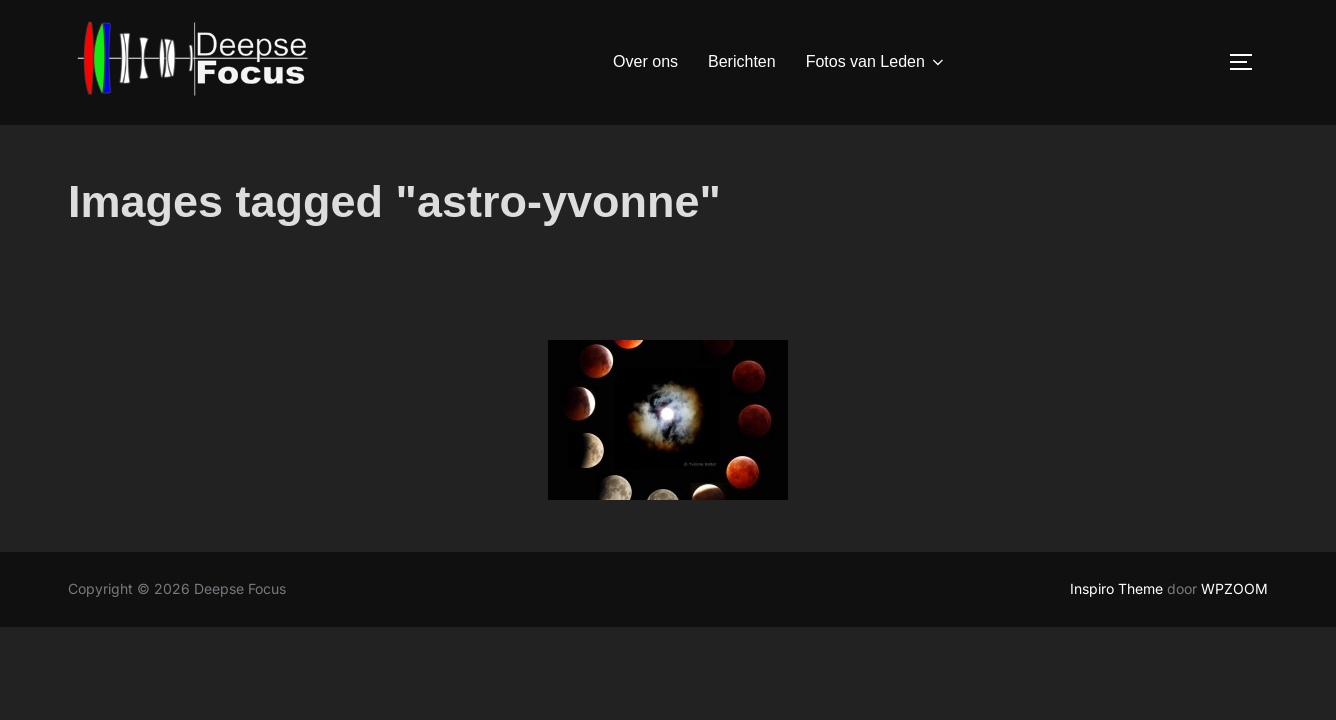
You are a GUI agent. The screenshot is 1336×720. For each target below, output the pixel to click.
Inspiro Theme (1116, 633)
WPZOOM (1234, 633)
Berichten (742, 61)
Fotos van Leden (876, 62)
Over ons (645, 61)
